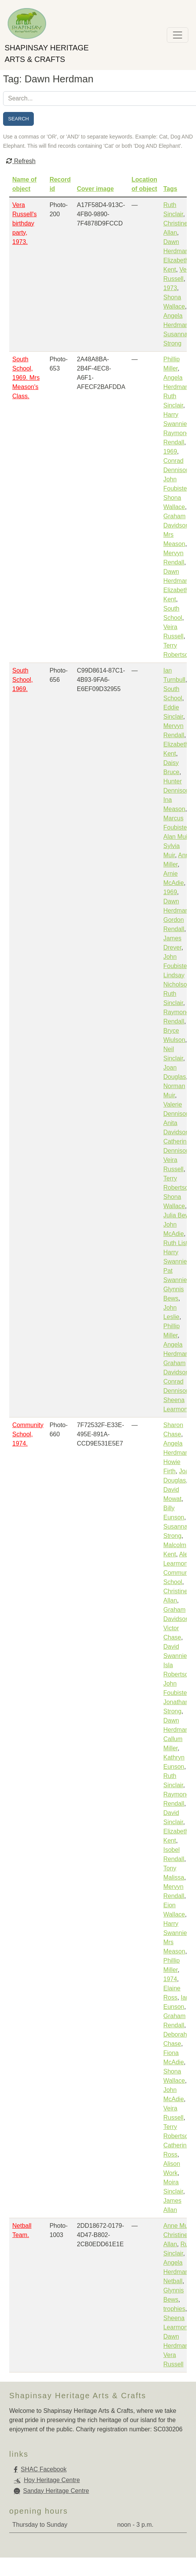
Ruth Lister (178, 1243)
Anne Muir (177, 2225)
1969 (170, 451)
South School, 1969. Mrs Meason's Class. (26, 377)
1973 (170, 288)
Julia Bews (178, 1215)
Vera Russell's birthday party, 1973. (24, 223)
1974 (170, 1979)
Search (18, 119)
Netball (173, 2281)
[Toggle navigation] (177, 35)
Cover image (95, 188)
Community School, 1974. (27, 1434)
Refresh (20, 161)
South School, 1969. (22, 679)
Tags (170, 188)
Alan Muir (176, 836)
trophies (174, 2309)
